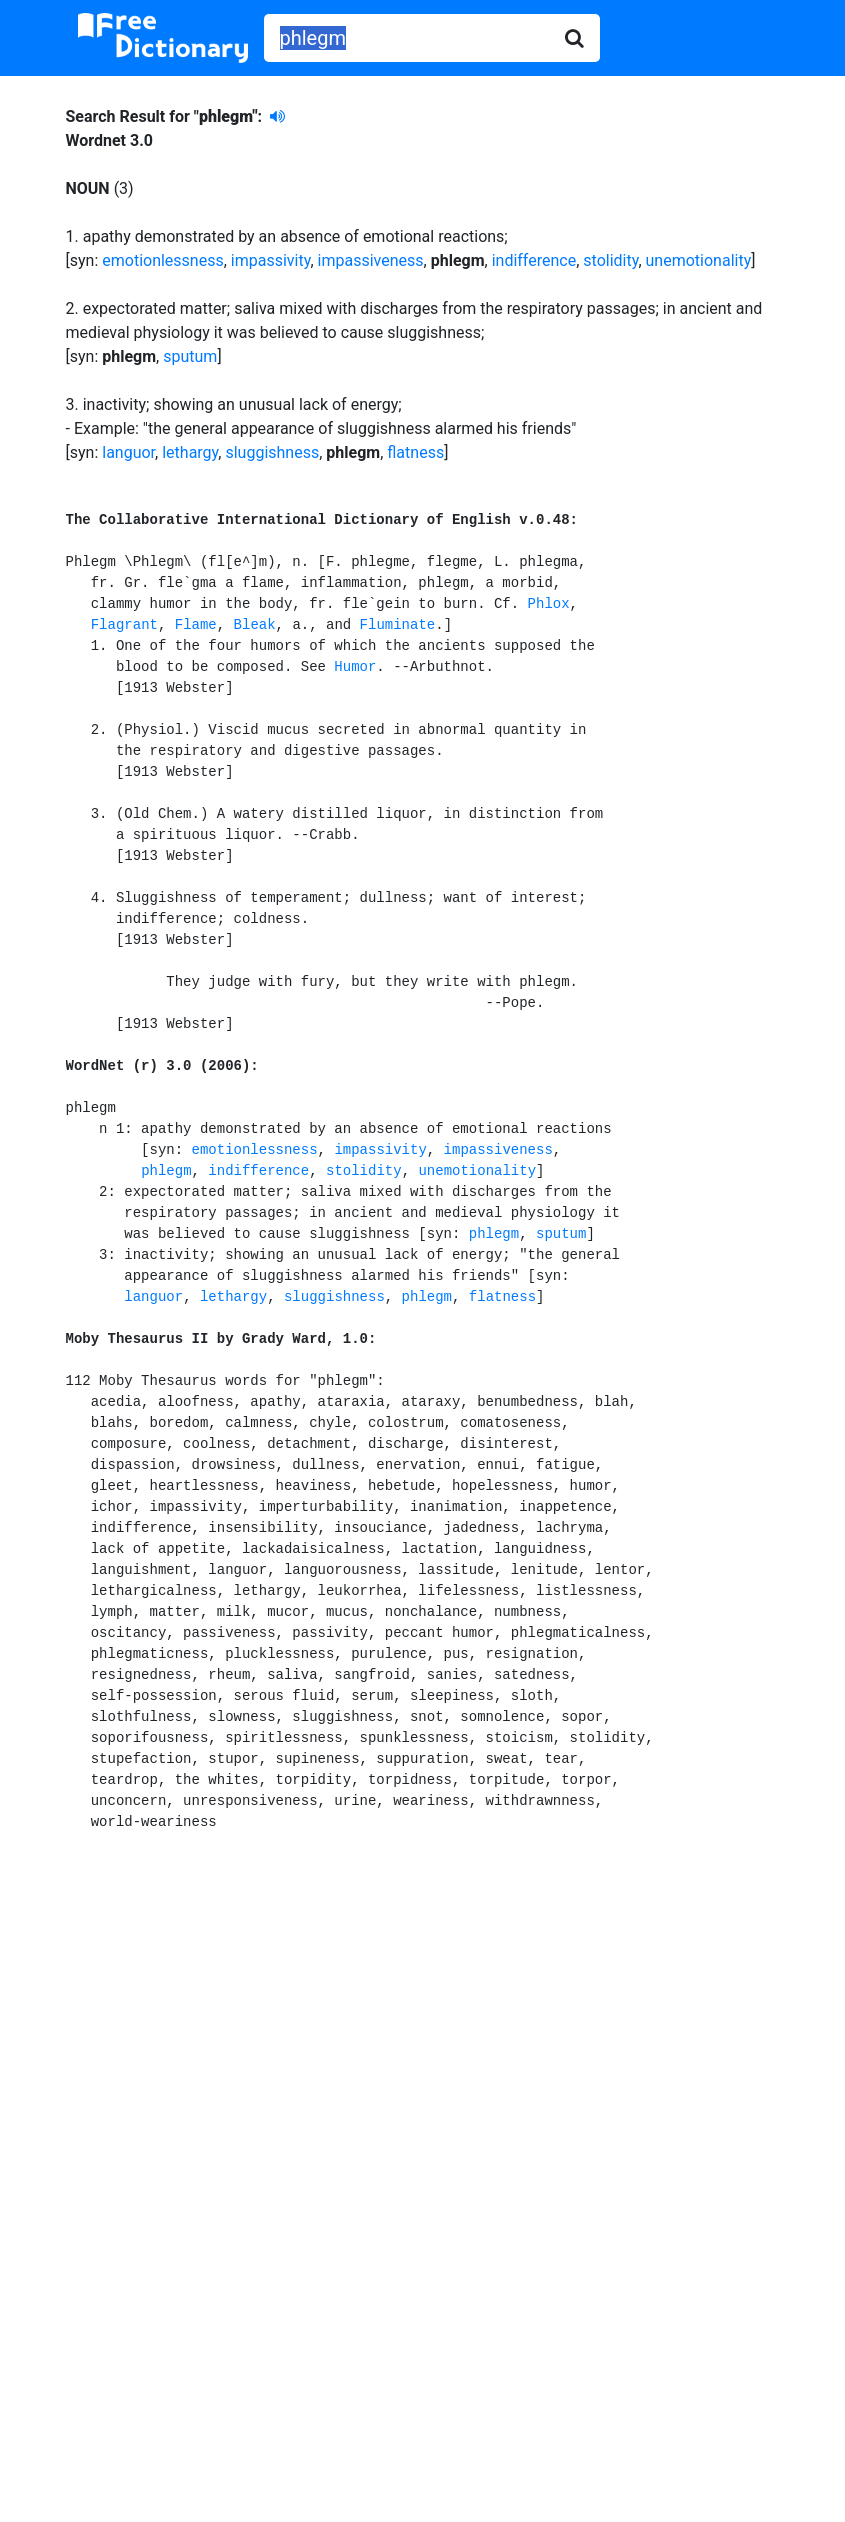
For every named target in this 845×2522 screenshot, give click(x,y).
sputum (190, 356)
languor (128, 452)
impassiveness (371, 260)
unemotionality (699, 260)
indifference (534, 260)
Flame (196, 625)
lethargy (190, 452)
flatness (415, 452)
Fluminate (398, 625)
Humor (355, 667)
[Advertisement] (423, 2034)
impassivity (271, 260)
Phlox (549, 604)
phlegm (166, 1171)
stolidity (610, 260)
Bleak (255, 625)
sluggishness (272, 452)
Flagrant (124, 625)
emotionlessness (162, 260)
